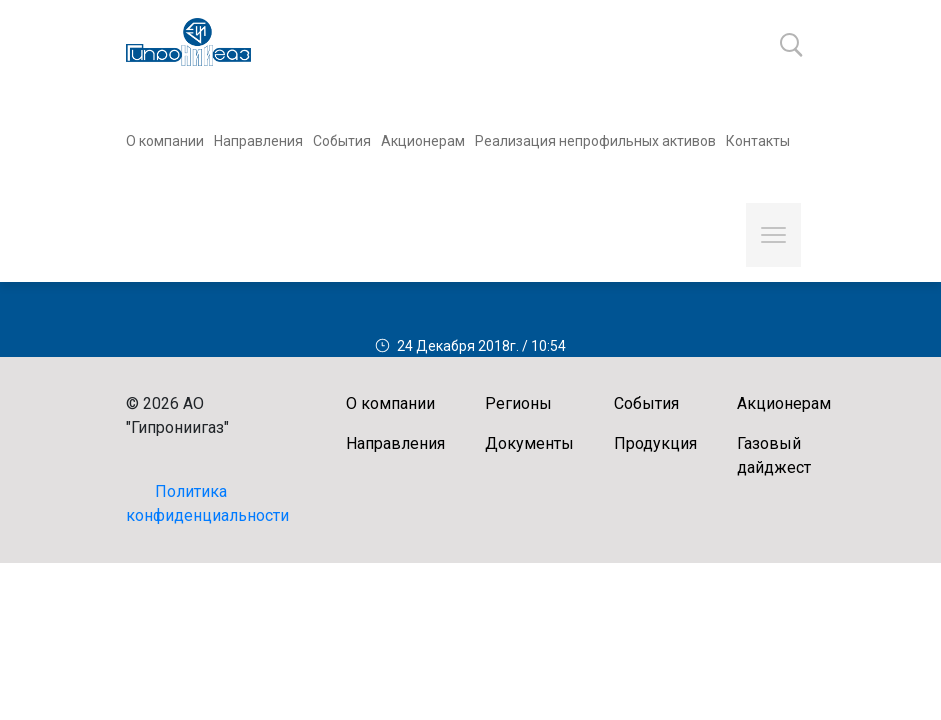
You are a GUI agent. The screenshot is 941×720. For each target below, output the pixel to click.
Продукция (655, 443)
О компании (165, 141)
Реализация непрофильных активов (595, 141)
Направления (258, 141)
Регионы (518, 403)
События (342, 141)
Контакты (758, 141)
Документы (529, 443)
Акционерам (423, 141)
